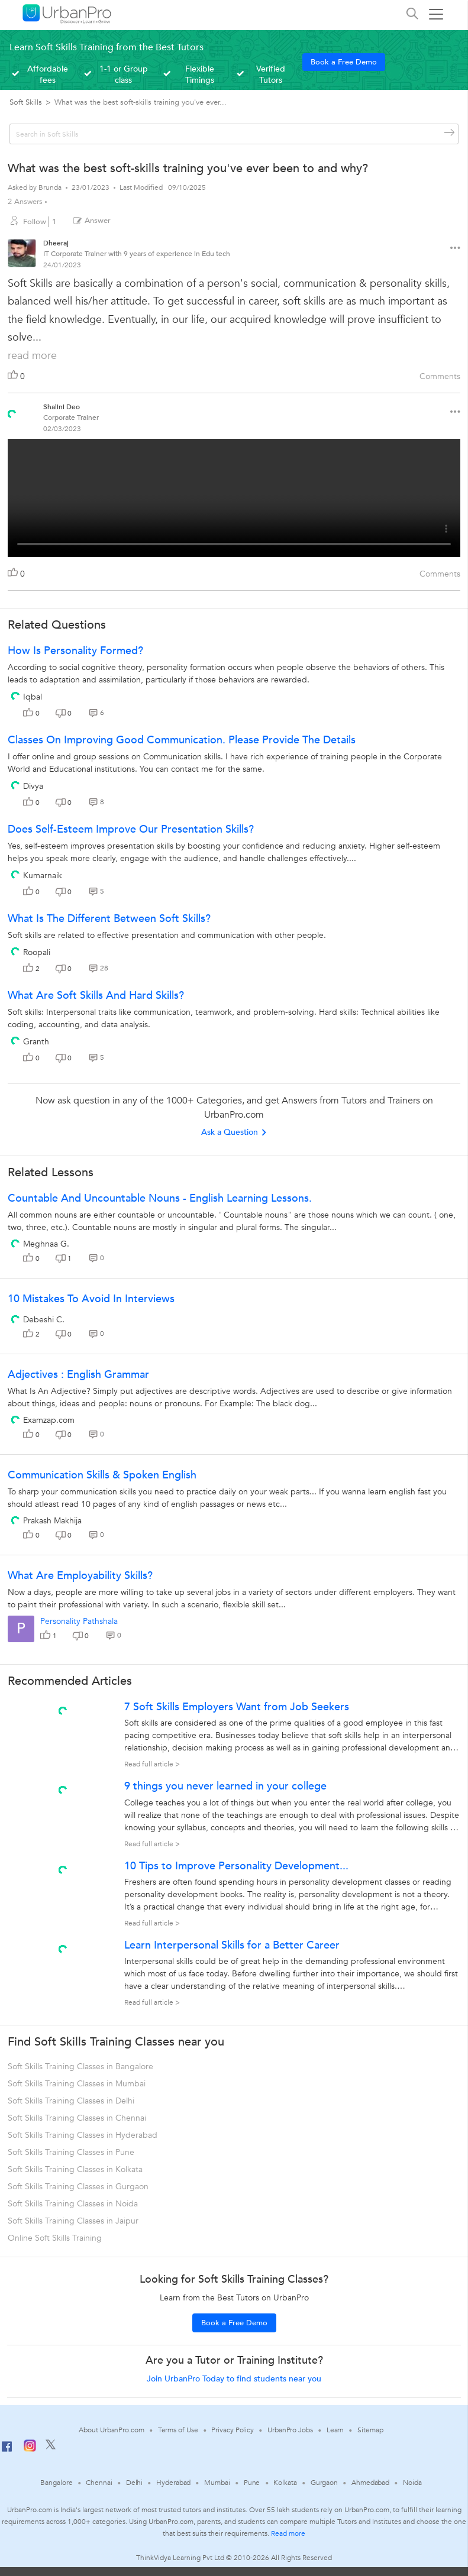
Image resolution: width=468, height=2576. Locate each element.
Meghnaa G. (46, 1244)
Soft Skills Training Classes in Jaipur (73, 2221)
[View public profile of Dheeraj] (22, 254)
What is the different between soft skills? (109, 918)
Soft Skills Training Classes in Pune (71, 2152)
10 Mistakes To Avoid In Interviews (91, 1299)
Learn (335, 2430)
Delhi (134, 2482)
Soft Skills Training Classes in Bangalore (80, 2066)
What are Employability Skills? (80, 1575)
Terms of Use (178, 2430)
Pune (252, 2482)
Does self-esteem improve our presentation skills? (131, 829)
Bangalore (56, 2482)
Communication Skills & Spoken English (102, 1475)
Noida (412, 2482)
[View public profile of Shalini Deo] (12, 410)
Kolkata (284, 2482)
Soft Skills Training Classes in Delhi (71, 2100)
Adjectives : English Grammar (78, 1374)
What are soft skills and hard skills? (96, 995)
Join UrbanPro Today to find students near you (234, 2378)
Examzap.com (49, 1420)
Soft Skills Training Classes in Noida (73, 2203)
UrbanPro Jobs (290, 2430)
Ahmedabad (370, 2482)
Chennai (99, 2482)
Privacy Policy (232, 2430)
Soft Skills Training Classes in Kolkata (75, 2169)
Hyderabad (173, 2482)
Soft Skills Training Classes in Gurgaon (78, 2186)
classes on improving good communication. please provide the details (182, 740)
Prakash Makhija (52, 1520)
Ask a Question (234, 1132)
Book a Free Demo (344, 62)
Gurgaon (324, 2482)
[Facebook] (7, 2451)
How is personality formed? (75, 650)
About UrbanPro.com (111, 2430)
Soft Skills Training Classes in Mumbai (77, 2083)
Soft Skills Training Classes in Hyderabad (82, 2135)
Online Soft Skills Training (55, 2238)
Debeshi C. (43, 1319)
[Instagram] (30, 2449)
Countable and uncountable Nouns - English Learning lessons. (160, 1198)
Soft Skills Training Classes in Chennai (77, 2118)
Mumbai (217, 2482)
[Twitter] (51, 2447)
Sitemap (370, 2430)
